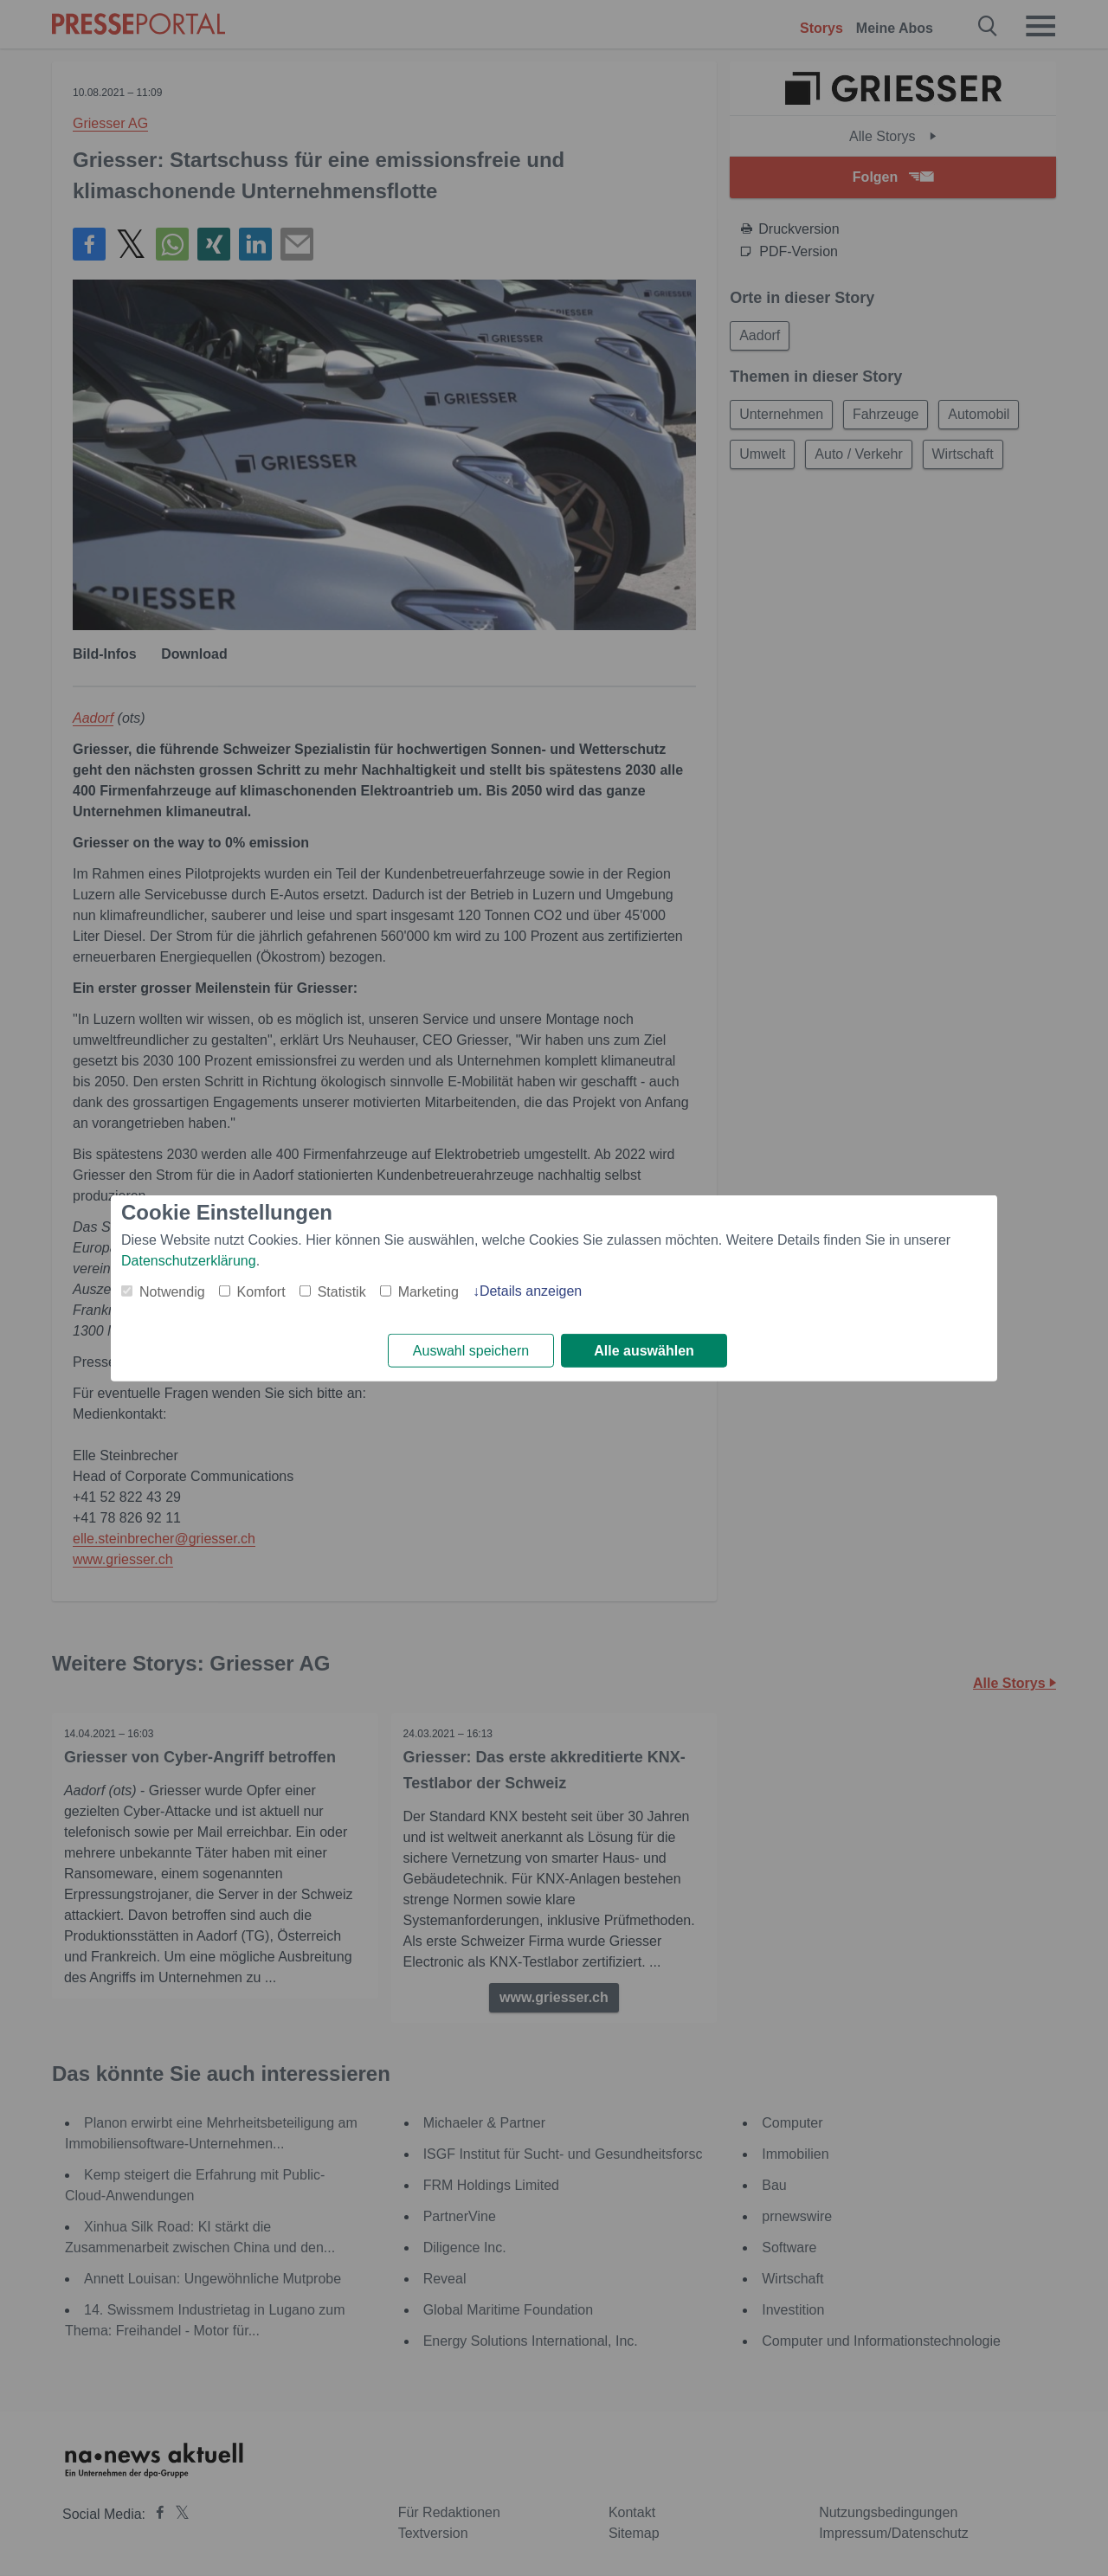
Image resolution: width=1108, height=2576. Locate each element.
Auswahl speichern (471, 1350)
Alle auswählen (644, 1350)
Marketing (428, 1291)
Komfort (261, 1291)
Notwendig (172, 1291)
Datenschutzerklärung (188, 1260)
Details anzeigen (531, 1290)
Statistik (342, 1291)
